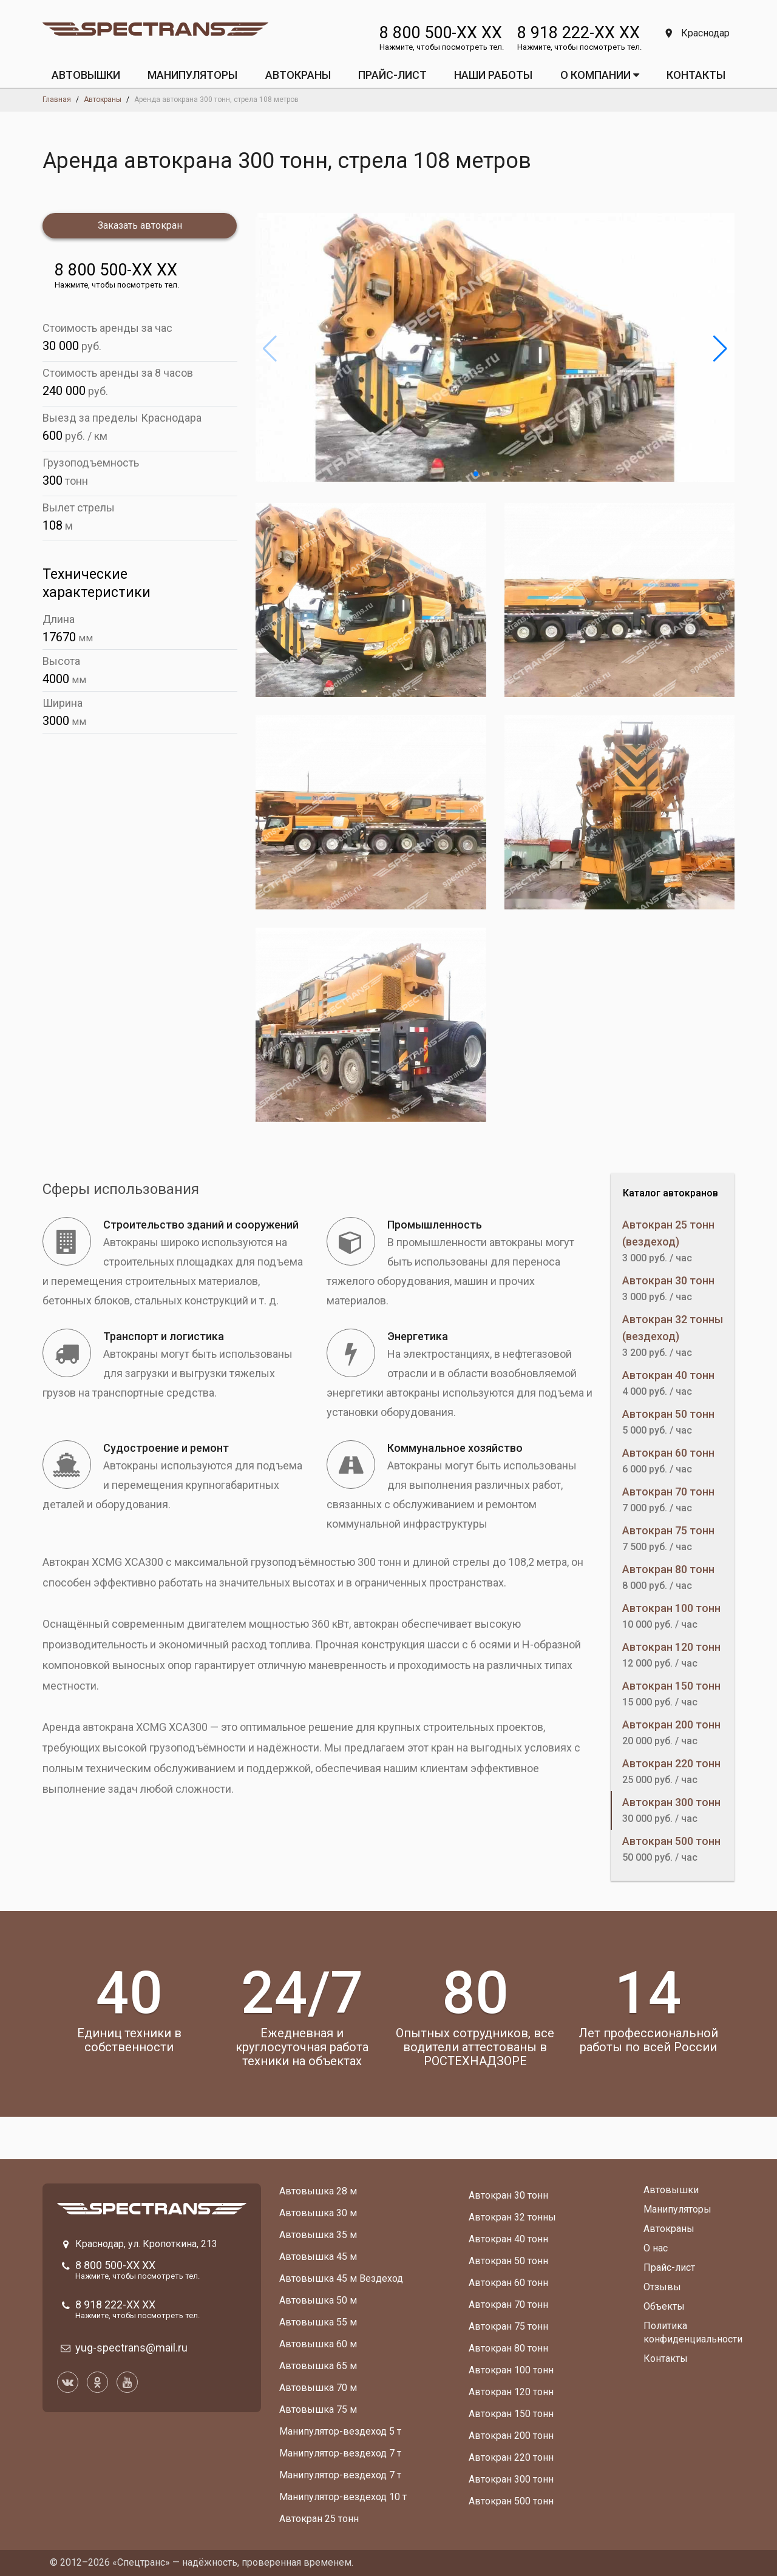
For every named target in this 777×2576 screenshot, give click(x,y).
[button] (475, 473)
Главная (56, 99)
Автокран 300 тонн (511, 2479)
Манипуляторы (677, 2209)
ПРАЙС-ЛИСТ (392, 75)
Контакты (665, 2358)
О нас (655, 2248)
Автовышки (671, 2190)
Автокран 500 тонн (511, 2501)
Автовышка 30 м (318, 2213)
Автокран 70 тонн (508, 2304)
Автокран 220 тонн (511, 2457)
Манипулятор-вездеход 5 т (340, 2431)
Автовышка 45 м (318, 2256)
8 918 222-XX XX (578, 32)
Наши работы (493, 75)
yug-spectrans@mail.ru (131, 2347)
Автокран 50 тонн (508, 2261)
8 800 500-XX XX (440, 32)
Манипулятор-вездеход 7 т (340, 2453)
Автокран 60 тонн (508, 2282)
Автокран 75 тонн (508, 2326)
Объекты (664, 2306)
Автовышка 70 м (318, 2387)
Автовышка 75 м (318, 2409)
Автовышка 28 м (318, 2191)
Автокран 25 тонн (319, 2518)
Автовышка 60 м (318, 2344)
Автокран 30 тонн (508, 2195)
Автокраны (668, 2228)
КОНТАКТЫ (696, 75)
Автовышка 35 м (318, 2235)
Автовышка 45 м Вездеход (341, 2278)
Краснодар (697, 33)
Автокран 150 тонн (511, 2413)
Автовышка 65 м (318, 2366)
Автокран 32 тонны (512, 2217)
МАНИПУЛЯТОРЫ (192, 75)
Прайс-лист (669, 2267)
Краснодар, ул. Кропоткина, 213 (146, 2244)
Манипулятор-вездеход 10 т (343, 2497)
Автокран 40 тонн (508, 2239)
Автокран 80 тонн (508, 2348)
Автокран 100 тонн (511, 2370)
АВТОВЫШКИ (86, 75)
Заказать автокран (140, 225)
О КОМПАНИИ (599, 75)
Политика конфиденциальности (692, 2332)
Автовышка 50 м (318, 2300)
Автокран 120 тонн (511, 2392)
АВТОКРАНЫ (298, 75)
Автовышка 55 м (318, 2322)
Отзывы (662, 2287)
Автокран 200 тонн (511, 2435)
